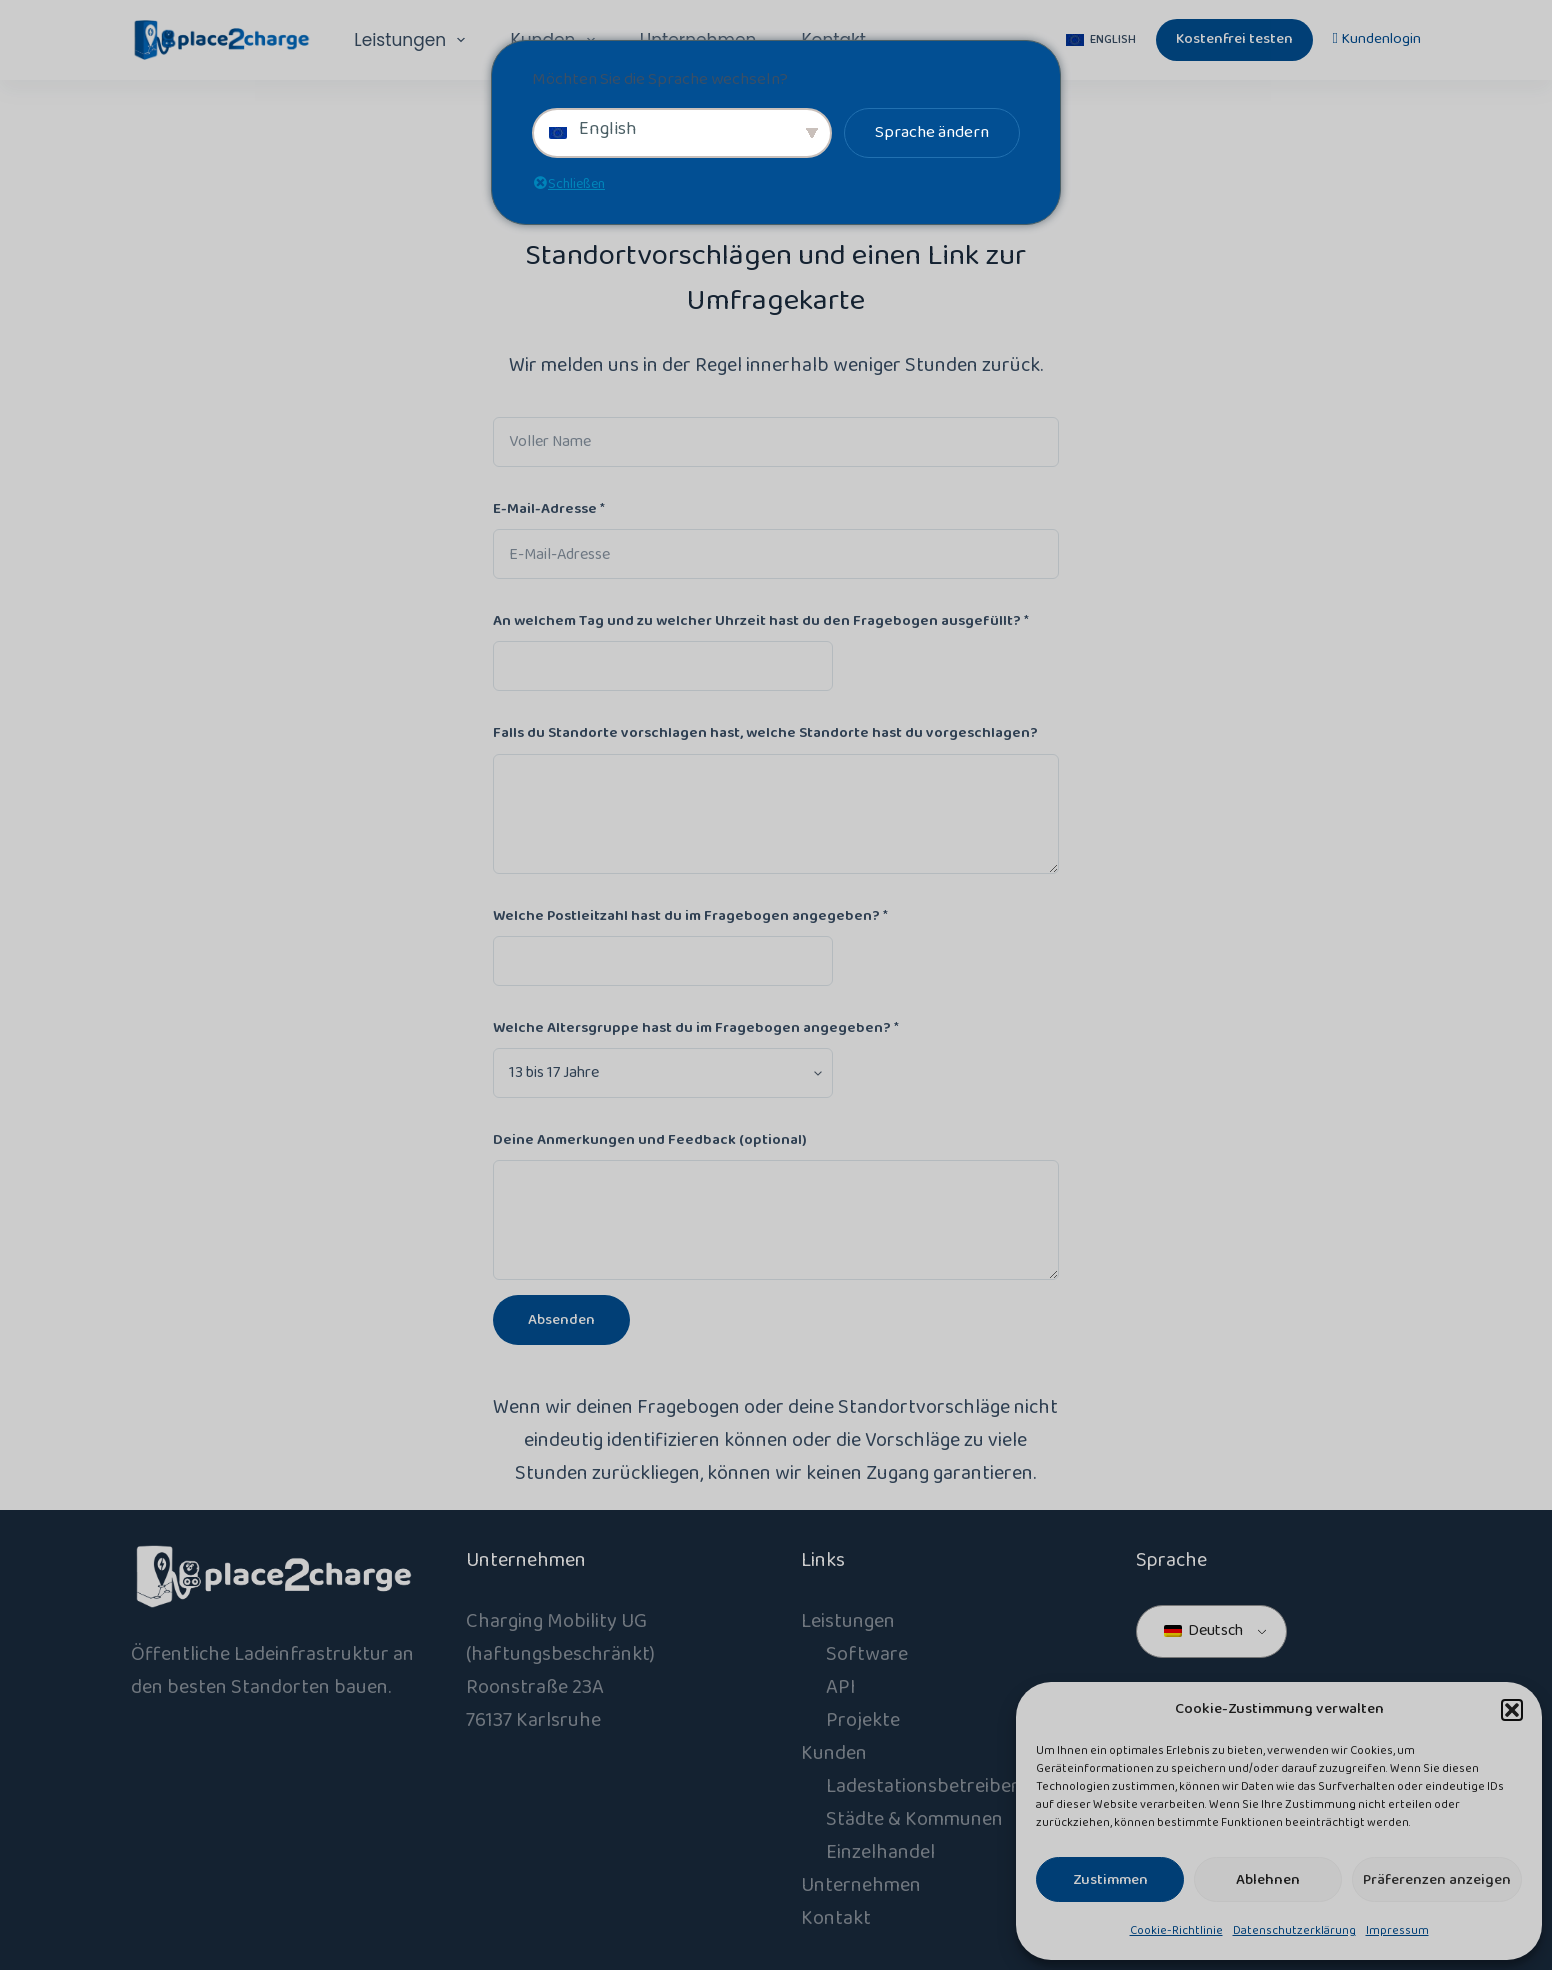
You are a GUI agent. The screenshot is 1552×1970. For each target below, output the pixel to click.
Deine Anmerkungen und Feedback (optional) (650, 1140)
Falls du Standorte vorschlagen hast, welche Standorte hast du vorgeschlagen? (765, 733)
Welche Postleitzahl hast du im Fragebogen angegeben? (690, 916)
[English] (1101, 40)
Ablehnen (1268, 1880)
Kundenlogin (1377, 39)
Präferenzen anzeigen (1437, 1880)
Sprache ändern (932, 132)
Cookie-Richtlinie (1176, 1930)
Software (867, 1654)
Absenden (561, 1320)
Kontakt (836, 1918)
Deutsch (1203, 1630)
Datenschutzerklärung (1294, 1930)
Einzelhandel (880, 1852)
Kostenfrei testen (1234, 39)
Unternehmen (861, 1885)
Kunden (834, 1753)
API (840, 1687)
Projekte (863, 1720)
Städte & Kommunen (914, 1819)
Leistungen (413, 40)
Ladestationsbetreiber (922, 1786)
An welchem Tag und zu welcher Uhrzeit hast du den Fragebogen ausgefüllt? (761, 621)
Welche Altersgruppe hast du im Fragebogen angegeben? (696, 1028)
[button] (1512, 1710)
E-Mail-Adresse (549, 509)
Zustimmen (1110, 1880)
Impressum (1397, 1930)
